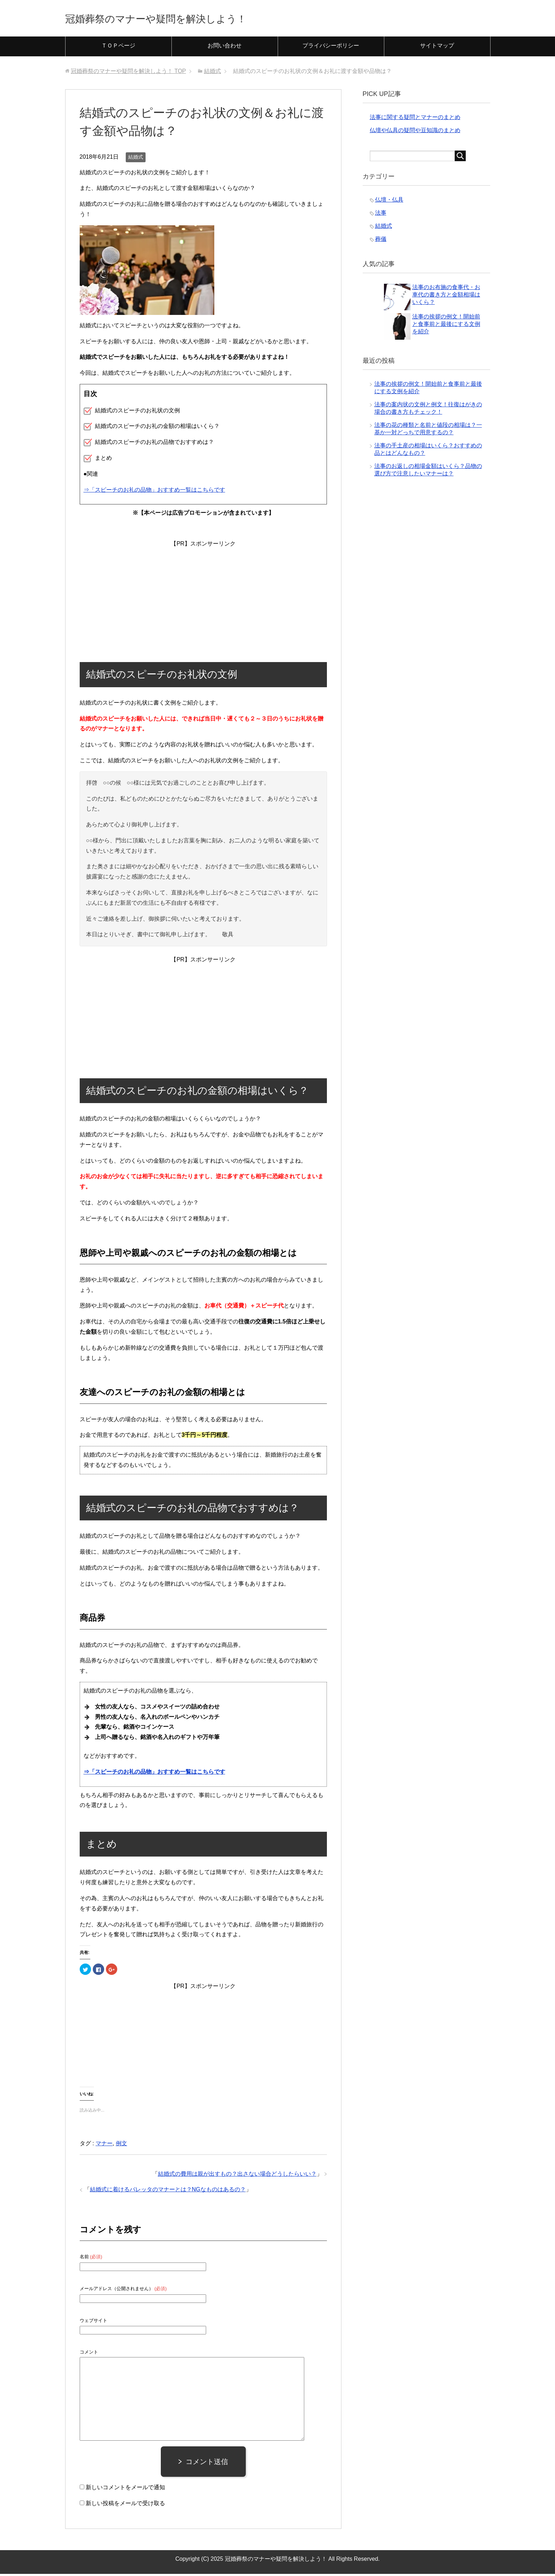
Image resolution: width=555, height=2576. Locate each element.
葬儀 (380, 241)
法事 (380, 215)
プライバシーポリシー (330, 48)
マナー (104, 2145)
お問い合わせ (225, 48)
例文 (121, 2145)
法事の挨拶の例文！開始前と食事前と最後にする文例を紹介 (446, 326)
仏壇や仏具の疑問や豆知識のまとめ (415, 132)
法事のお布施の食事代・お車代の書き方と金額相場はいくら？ (446, 296)
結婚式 (135, 159)
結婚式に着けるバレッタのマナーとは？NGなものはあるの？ (168, 2191)
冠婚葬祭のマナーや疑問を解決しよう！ (181, 19)
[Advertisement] (203, 595)
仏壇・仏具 (389, 202)
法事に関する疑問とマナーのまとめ (415, 119)
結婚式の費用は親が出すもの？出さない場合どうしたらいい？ (237, 2176)
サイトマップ (437, 48)
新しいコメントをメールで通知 (125, 2489)
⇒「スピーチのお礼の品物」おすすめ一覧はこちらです (154, 492)
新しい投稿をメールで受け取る (125, 2505)
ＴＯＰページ (118, 48)
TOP (128, 73)
